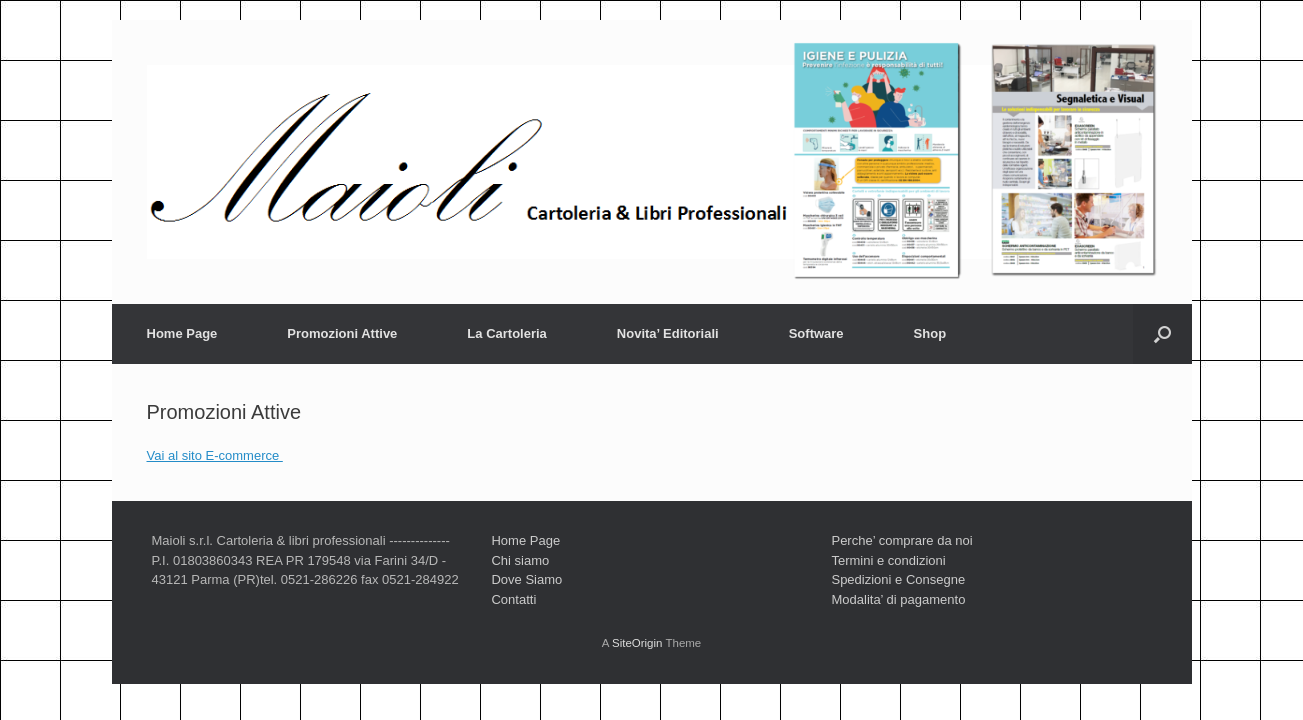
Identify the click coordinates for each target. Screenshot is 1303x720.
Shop (930, 333)
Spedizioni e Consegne (898, 579)
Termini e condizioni (888, 560)
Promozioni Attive (342, 333)
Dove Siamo (526, 579)
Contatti (513, 599)
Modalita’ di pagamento (898, 599)
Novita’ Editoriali (668, 333)
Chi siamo (520, 560)
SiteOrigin (637, 643)
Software (816, 333)
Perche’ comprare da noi (901, 540)
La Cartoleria (506, 333)
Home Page (182, 333)
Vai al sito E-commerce (215, 455)
